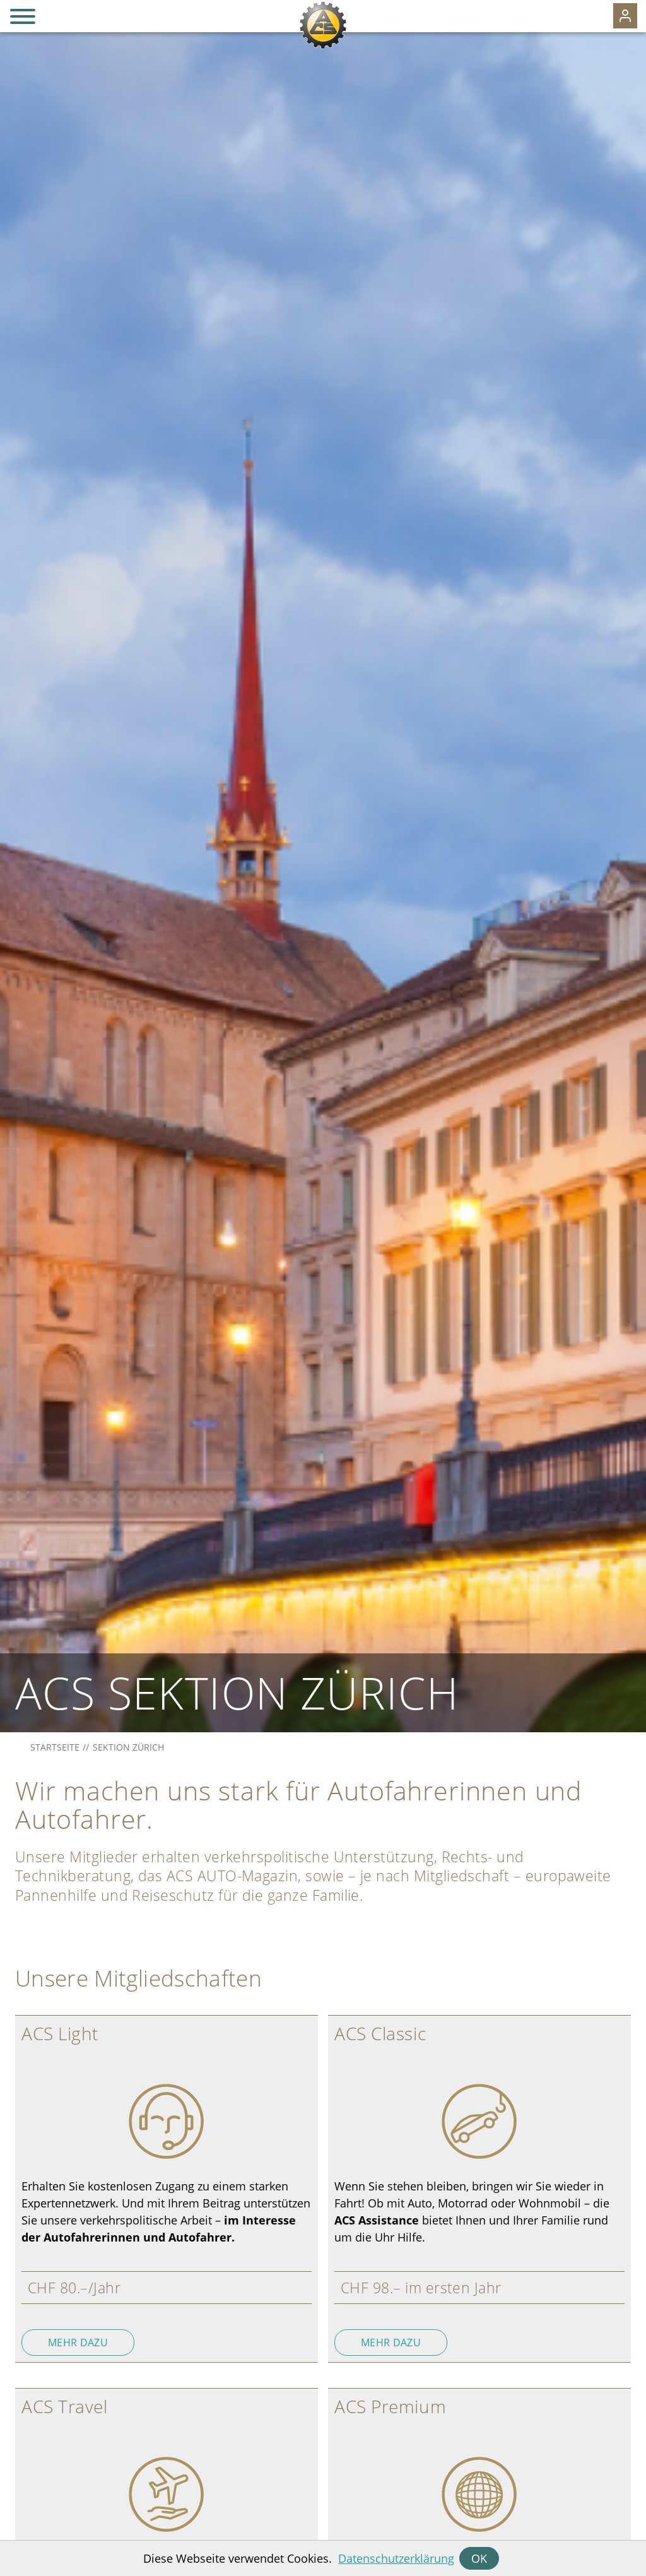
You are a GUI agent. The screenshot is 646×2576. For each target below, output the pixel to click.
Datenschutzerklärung (396, 2558)
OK (479, 2558)
